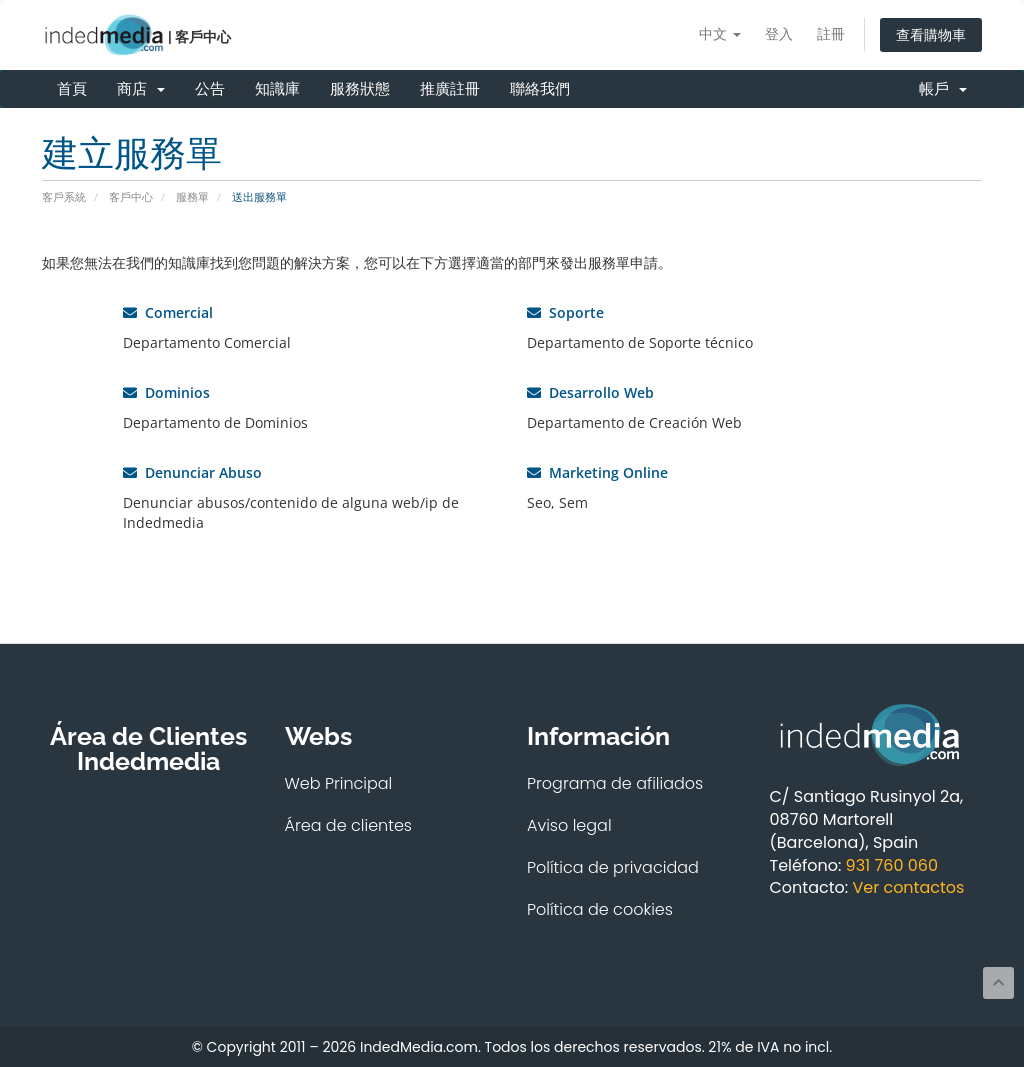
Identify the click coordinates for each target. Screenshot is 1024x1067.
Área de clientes (349, 825)
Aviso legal (569, 825)
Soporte (565, 312)
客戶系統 (64, 196)
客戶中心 (131, 196)
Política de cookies (600, 909)
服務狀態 (360, 89)
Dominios (166, 392)
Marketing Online (597, 472)
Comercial (168, 312)
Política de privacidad (613, 867)
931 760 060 (892, 865)
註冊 (831, 33)
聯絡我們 (540, 89)
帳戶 (943, 89)
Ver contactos (908, 887)
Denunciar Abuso (192, 472)
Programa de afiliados (615, 783)
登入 (779, 33)
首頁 (72, 89)
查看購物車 (931, 34)
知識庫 (277, 89)
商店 (141, 89)
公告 (210, 89)
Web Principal (339, 783)
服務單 (192, 196)
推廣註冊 (450, 89)
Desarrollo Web (590, 392)
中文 (720, 33)
